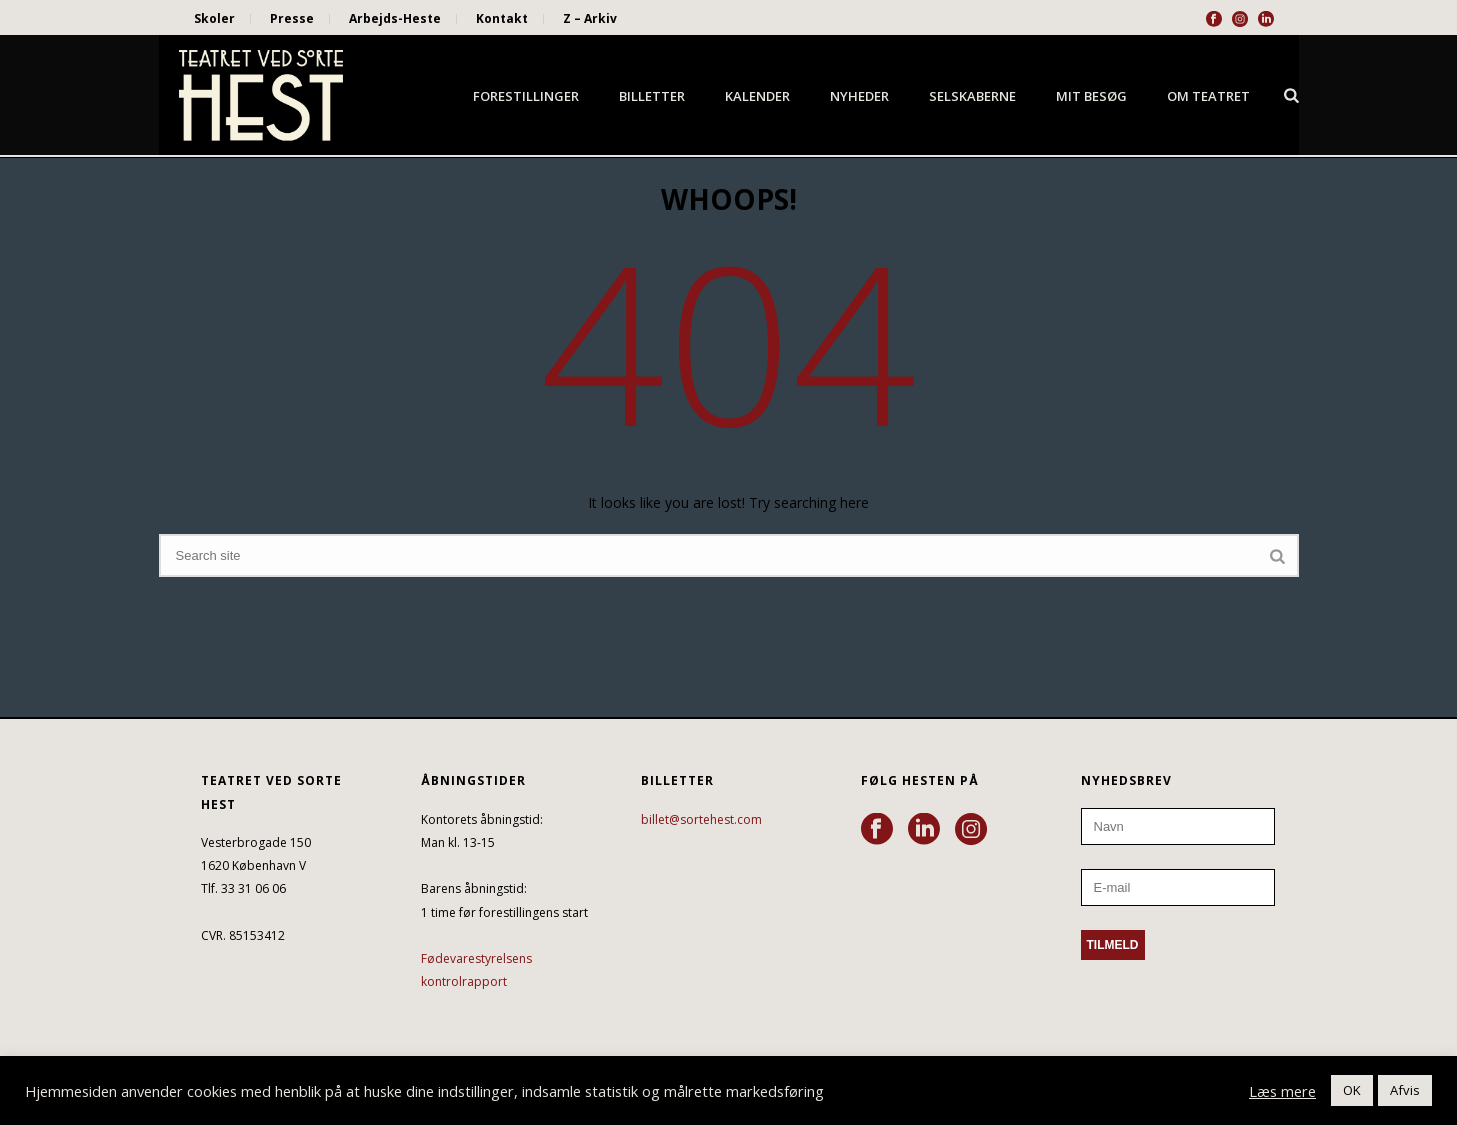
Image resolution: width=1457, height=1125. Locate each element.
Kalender (757, 96)
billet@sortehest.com (701, 819)
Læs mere (1282, 1091)
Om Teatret (1208, 96)
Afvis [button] (1405, 1090)
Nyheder (859, 96)
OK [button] (1352, 1090)
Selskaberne (972, 96)
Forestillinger (526, 96)
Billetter (652, 96)
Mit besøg (1091, 96)
